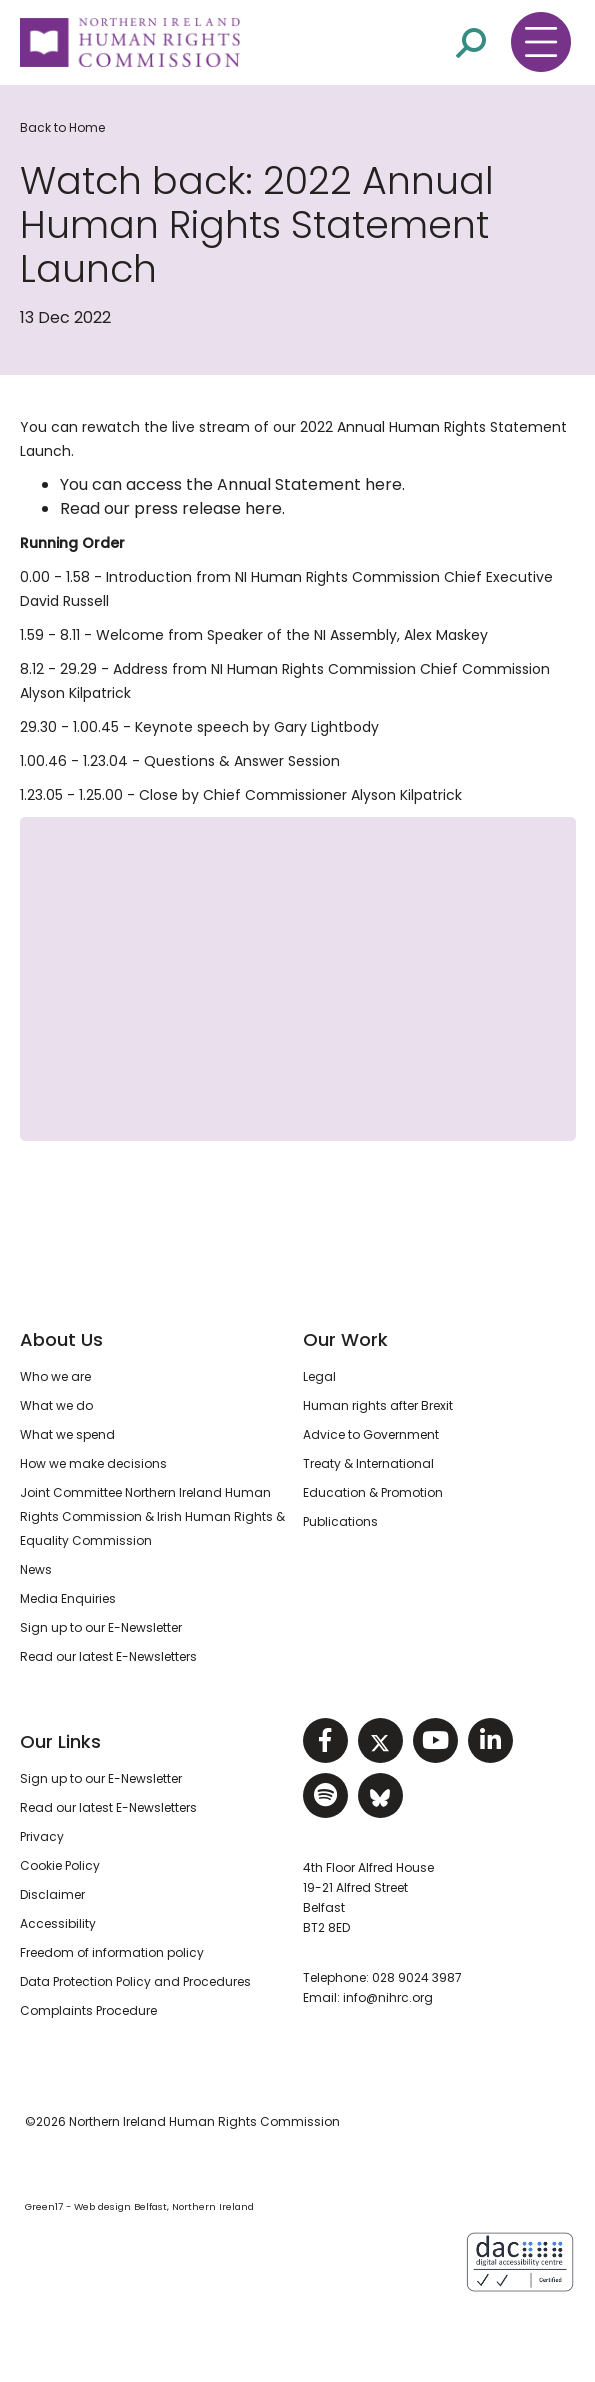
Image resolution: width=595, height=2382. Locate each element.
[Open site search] (471, 43)
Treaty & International (368, 1463)
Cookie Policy (60, 1865)
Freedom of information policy (112, 1952)
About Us (61, 1339)
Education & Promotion (373, 1492)
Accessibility (58, 1923)
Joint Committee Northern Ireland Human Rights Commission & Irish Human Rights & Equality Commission (152, 1516)
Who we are (55, 1376)
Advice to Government (371, 1434)
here (383, 484)
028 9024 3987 (417, 1977)
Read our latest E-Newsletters (108, 1656)
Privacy (42, 1836)
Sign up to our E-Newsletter (101, 1627)
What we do (56, 1405)
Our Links (60, 1741)
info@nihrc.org (388, 1997)
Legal (319, 1376)
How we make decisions (93, 1463)
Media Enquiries (68, 1598)
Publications (340, 1521)
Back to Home (62, 127)
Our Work (345, 1339)
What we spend (67, 1434)
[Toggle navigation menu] (541, 42)
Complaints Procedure (88, 2010)
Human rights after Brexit (378, 1405)
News (36, 1569)
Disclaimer (52, 1894)
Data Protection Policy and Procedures (135, 1981)
